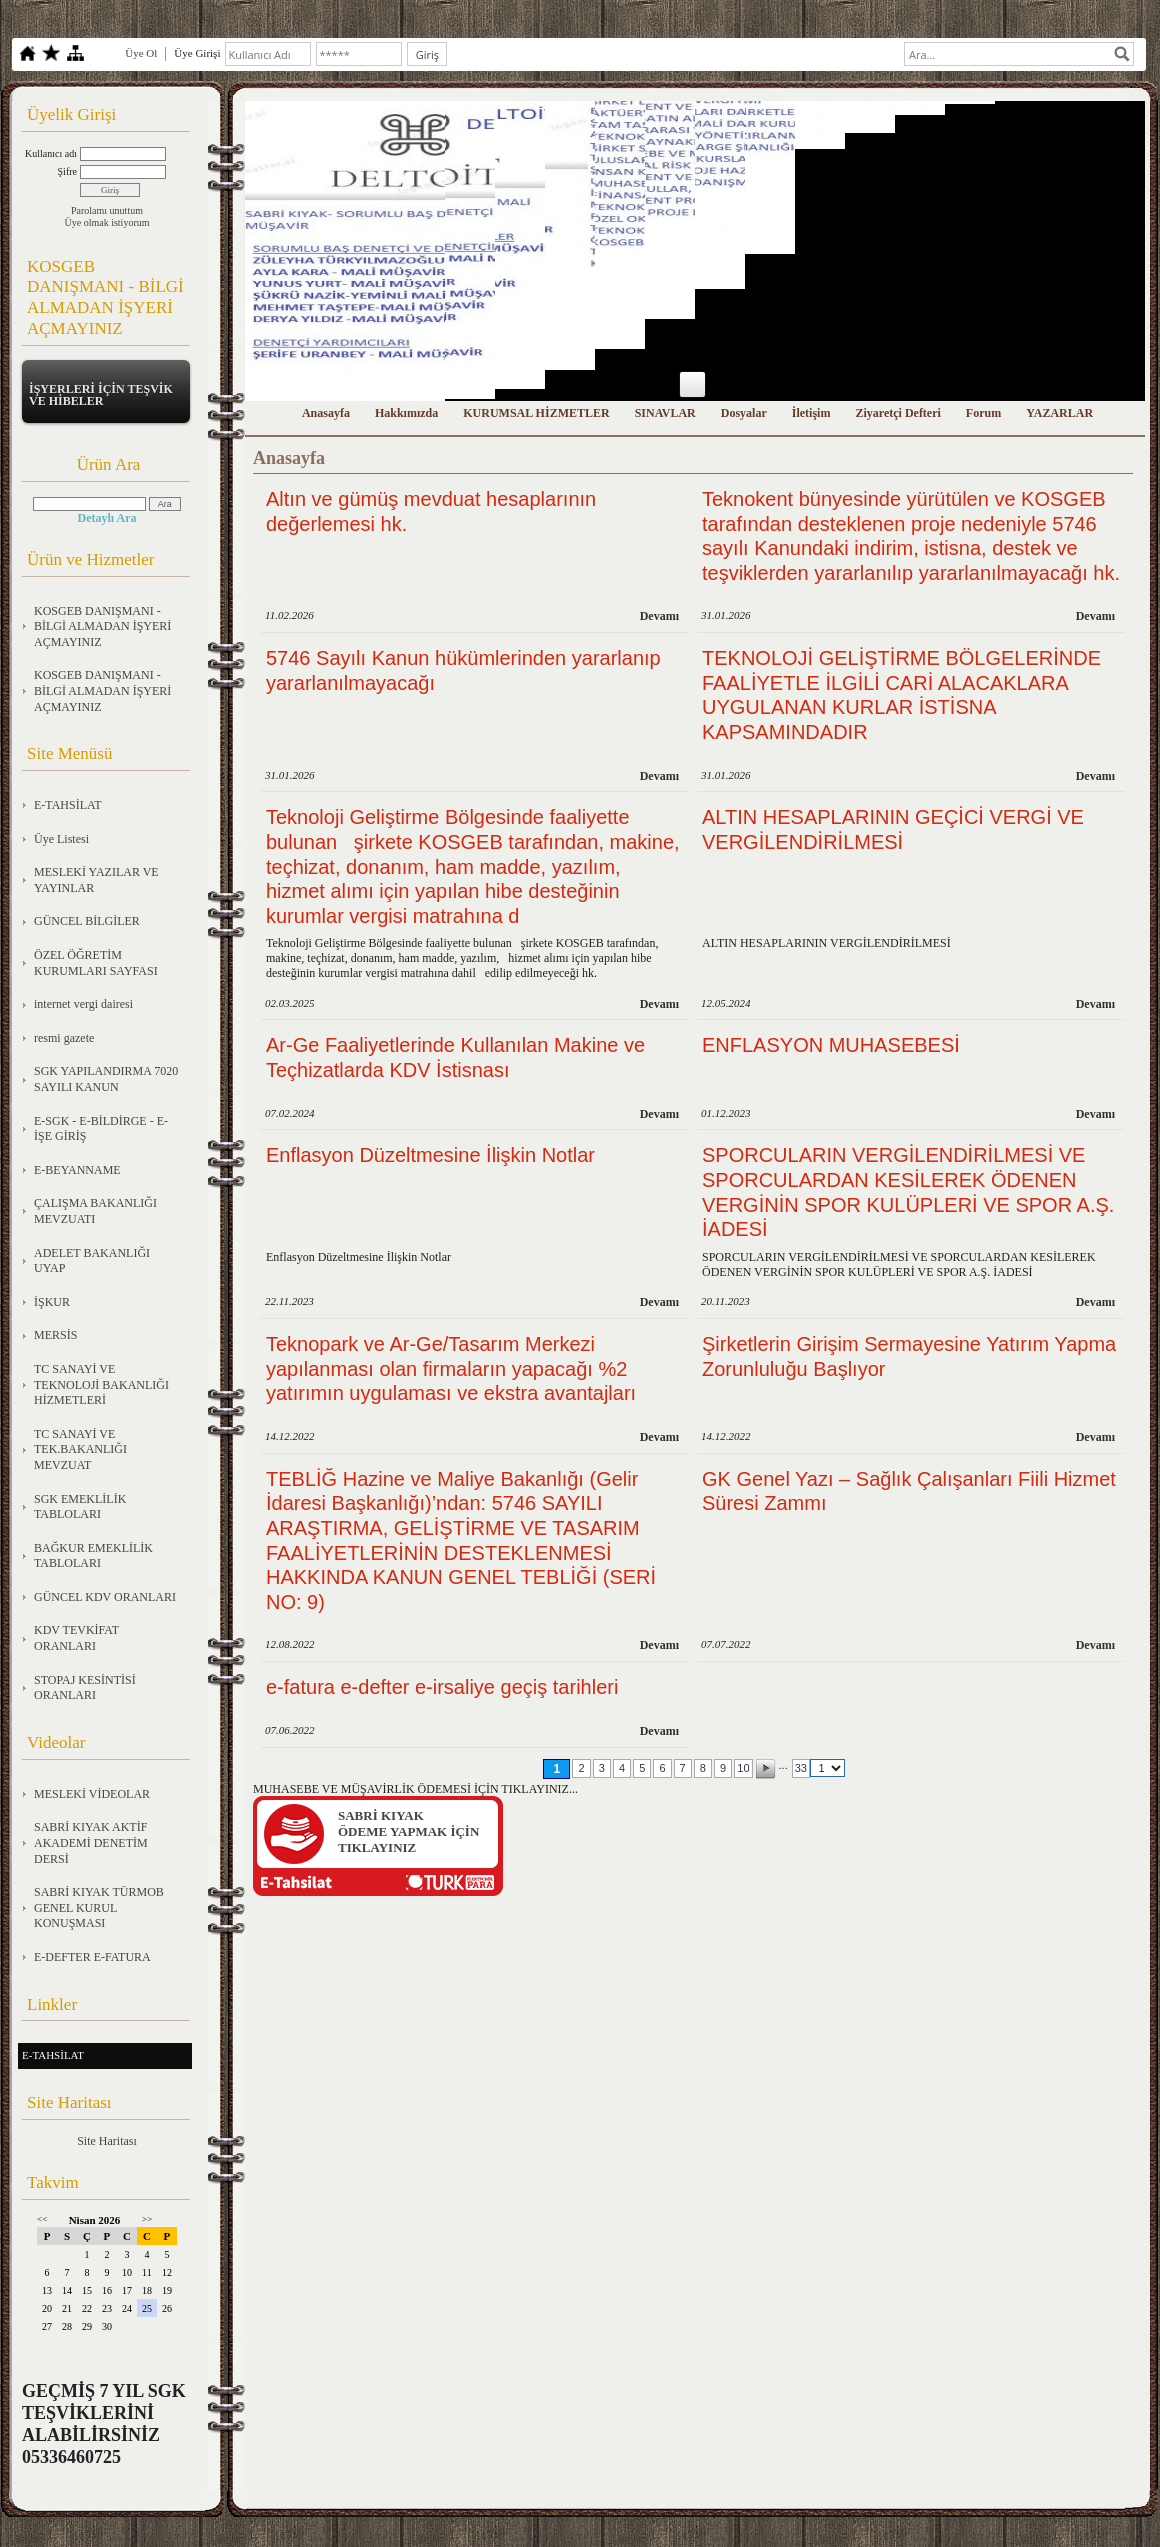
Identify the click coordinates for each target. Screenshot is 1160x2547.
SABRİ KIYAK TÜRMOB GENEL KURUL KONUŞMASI (99, 1907)
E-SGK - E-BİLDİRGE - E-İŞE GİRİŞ (101, 1129)
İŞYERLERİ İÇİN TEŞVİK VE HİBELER (101, 395)
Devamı (659, 616)
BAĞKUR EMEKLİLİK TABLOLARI (93, 1556)
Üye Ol (141, 53)
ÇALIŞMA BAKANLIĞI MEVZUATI (95, 1211)
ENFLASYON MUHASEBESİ (831, 1045)
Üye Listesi (61, 839)
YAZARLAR (1059, 413)
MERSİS (55, 1335)
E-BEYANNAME (77, 1170)
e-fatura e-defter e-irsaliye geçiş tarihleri (442, 1687)
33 (801, 1768)
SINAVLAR (665, 413)
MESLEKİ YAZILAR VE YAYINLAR (96, 880)
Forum (983, 413)
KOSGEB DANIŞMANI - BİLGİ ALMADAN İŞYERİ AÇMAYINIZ (102, 626)
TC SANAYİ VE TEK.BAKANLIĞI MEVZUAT (80, 1449)
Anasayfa (326, 413)
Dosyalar (744, 413)
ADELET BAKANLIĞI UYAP (92, 1261)
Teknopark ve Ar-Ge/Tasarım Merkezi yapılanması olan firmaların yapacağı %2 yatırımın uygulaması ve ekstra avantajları (451, 1368)
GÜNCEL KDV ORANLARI (105, 1597)
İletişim (811, 413)
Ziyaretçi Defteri (897, 413)
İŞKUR (52, 1302)
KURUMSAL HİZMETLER (536, 413)
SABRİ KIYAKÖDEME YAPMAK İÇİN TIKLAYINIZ (408, 1831)
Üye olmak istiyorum (107, 222)
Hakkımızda (406, 413)
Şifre (67, 171)
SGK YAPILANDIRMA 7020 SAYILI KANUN (106, 1079)
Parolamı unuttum (107, 210)
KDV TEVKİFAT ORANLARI (76, 1638)
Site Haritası (107, 2141)
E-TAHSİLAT (68, 805)
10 (743, 1768)
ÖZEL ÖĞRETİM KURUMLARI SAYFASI (96, 963)
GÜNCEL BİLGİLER (87, 921)
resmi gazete (64, 1038)
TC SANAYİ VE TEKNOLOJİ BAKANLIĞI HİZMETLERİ (101, 1384)
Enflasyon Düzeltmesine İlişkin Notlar (430, 1155)
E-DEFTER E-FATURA (92, 1957)
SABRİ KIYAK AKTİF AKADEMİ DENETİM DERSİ (91, 1842)
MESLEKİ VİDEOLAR (92, 1794)
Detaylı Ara (107, 518)
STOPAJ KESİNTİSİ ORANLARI (85, 1688)
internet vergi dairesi (83, 1004)
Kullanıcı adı (51, 153)
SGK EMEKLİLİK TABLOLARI (80, 1507)
